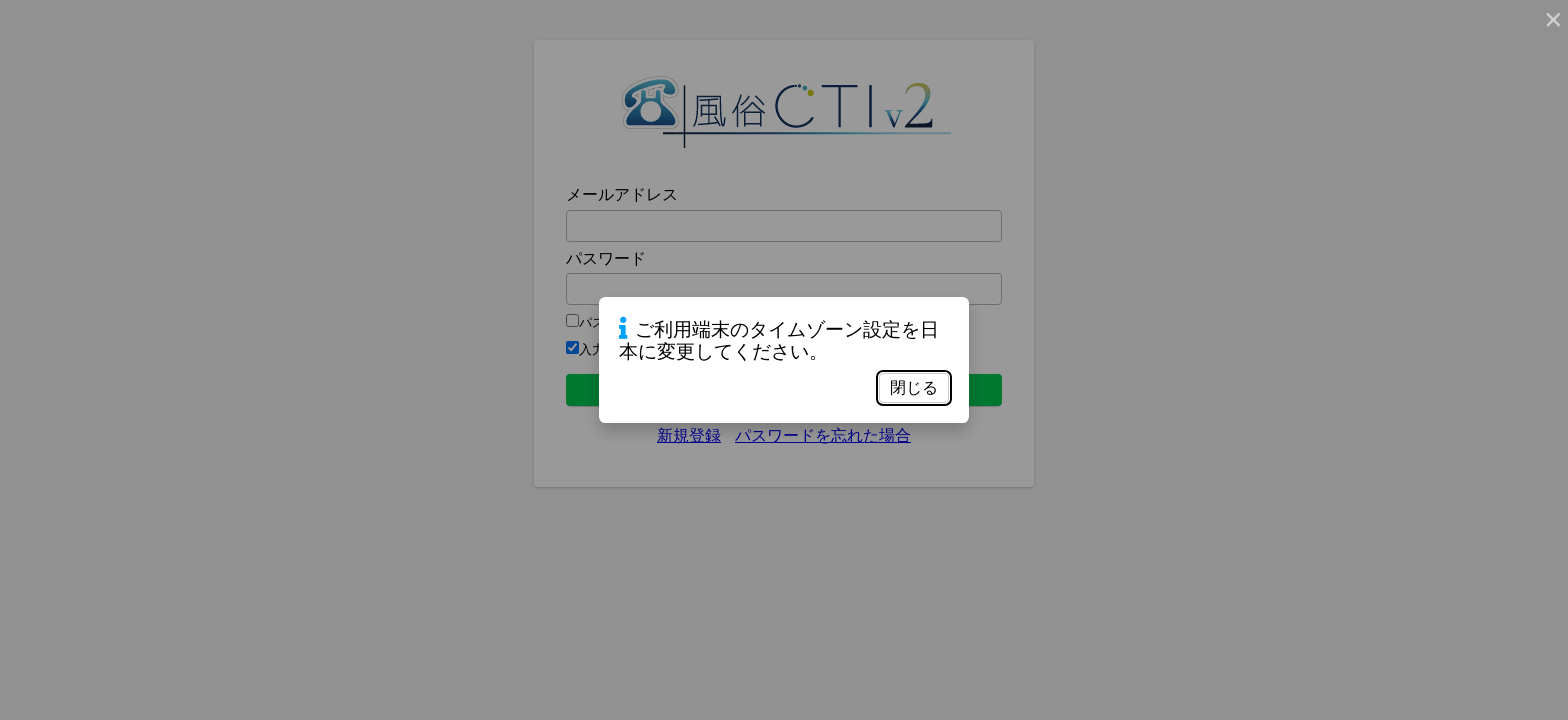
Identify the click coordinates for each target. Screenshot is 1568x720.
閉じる (914, 387)
